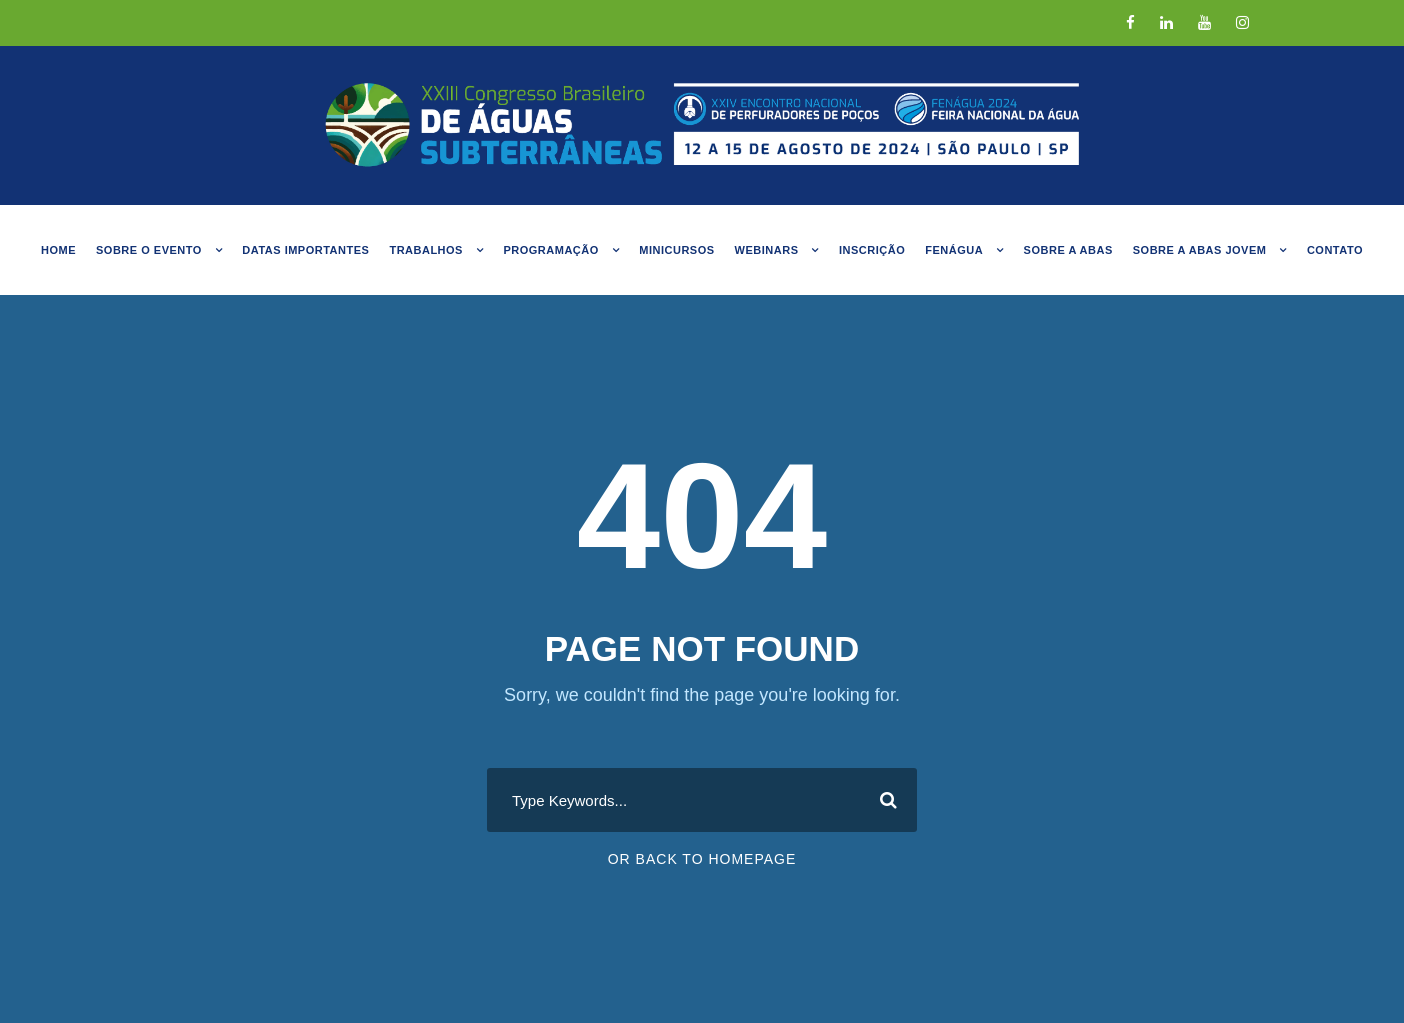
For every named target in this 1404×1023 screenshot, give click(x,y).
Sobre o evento (149, 250)
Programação (550, 250)
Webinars (767, 250)
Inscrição (872, 250)
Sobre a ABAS (1068, 250)
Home (58, 250)
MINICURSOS (676, 250)
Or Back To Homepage (702, 859)
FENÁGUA (954, 250)
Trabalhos (426, 250)
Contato (1335, 250)
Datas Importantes (305, 250)
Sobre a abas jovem (1200, 250)
